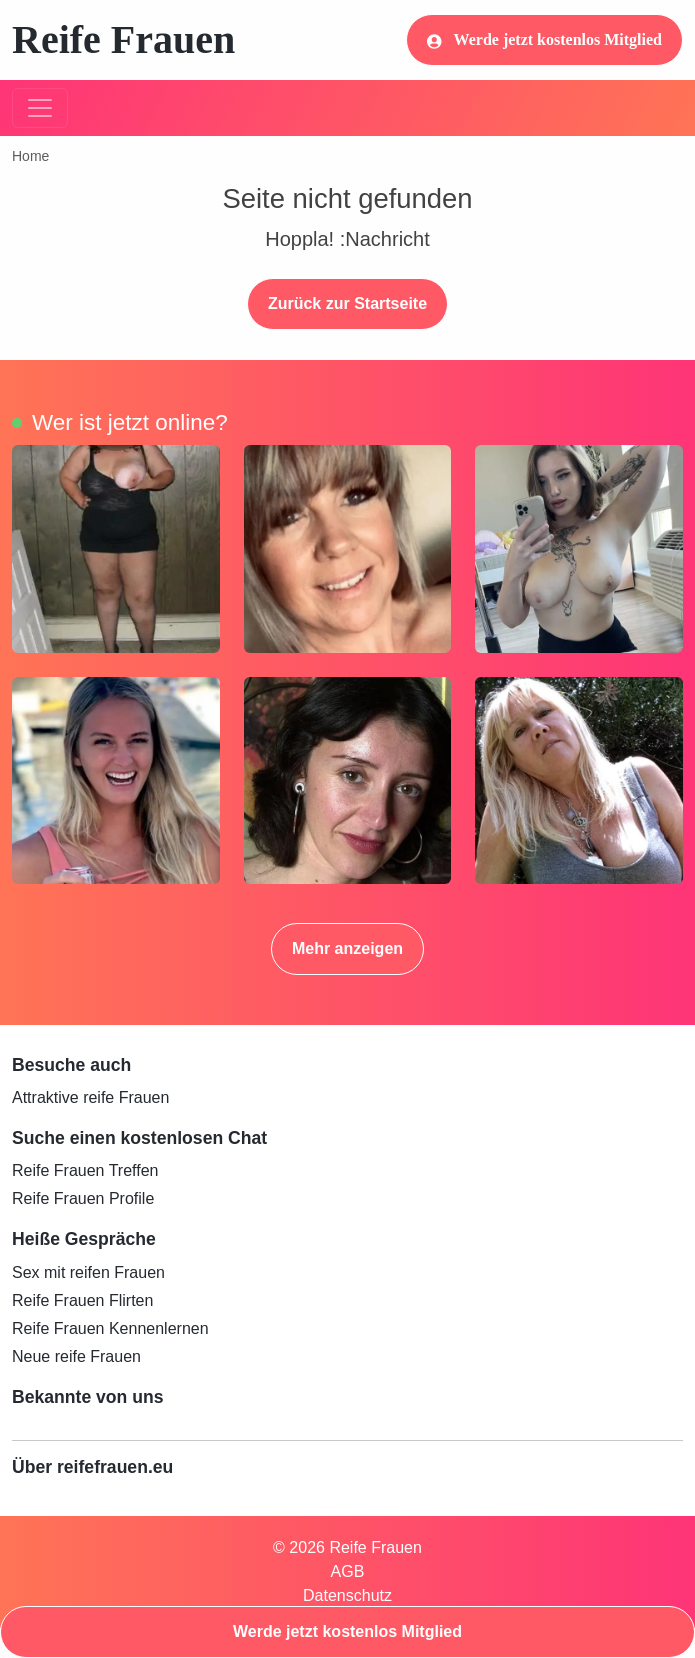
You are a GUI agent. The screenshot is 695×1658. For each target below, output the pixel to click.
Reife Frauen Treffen (85, 1170)
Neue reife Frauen (76, 1356)
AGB (348, 1571)
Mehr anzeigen (347, 948)
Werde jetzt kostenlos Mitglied (544, 40)
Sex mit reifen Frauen (88, 1272)
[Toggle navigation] (40, 108)
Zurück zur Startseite (347, 303)
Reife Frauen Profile (83, 1198)
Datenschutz (347, 1595)
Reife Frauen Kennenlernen (110, 1328)
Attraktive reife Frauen (90, 1097)
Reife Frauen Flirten (82, 1300)
